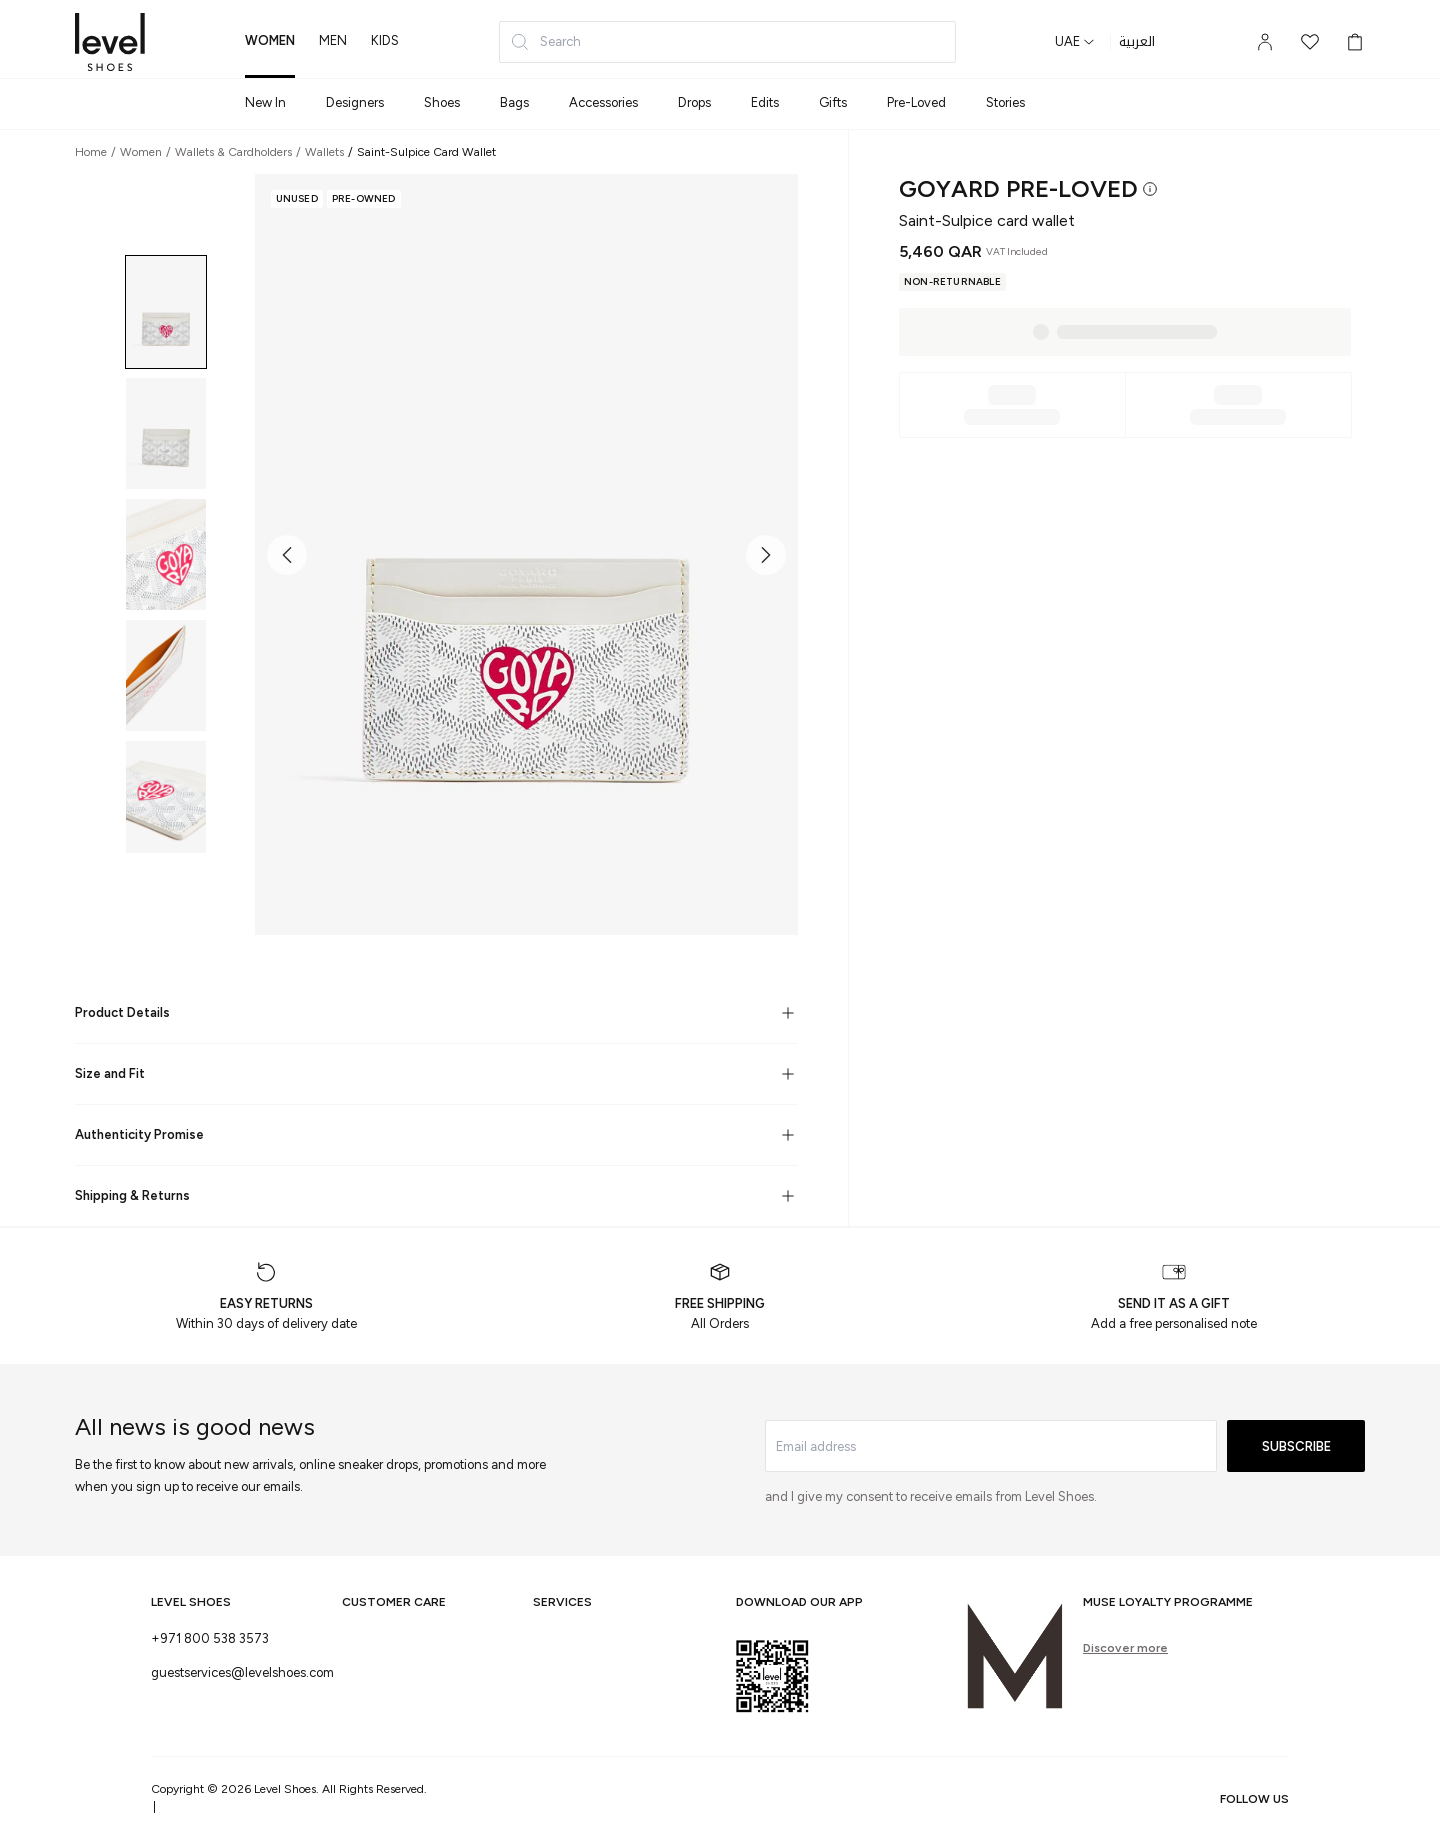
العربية (1137, 42)
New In (265, 102)
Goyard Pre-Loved (1018, 188)
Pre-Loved (916, 102)
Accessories (603, 102)
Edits (765, 102)
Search (545, 42)
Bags (514, 102)
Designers (355, 102)
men (333, 40)
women (270, 40)
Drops (694, 102)
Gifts (833, 102)
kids (385, 40)
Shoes (442, 102)
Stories (1005, 102)
